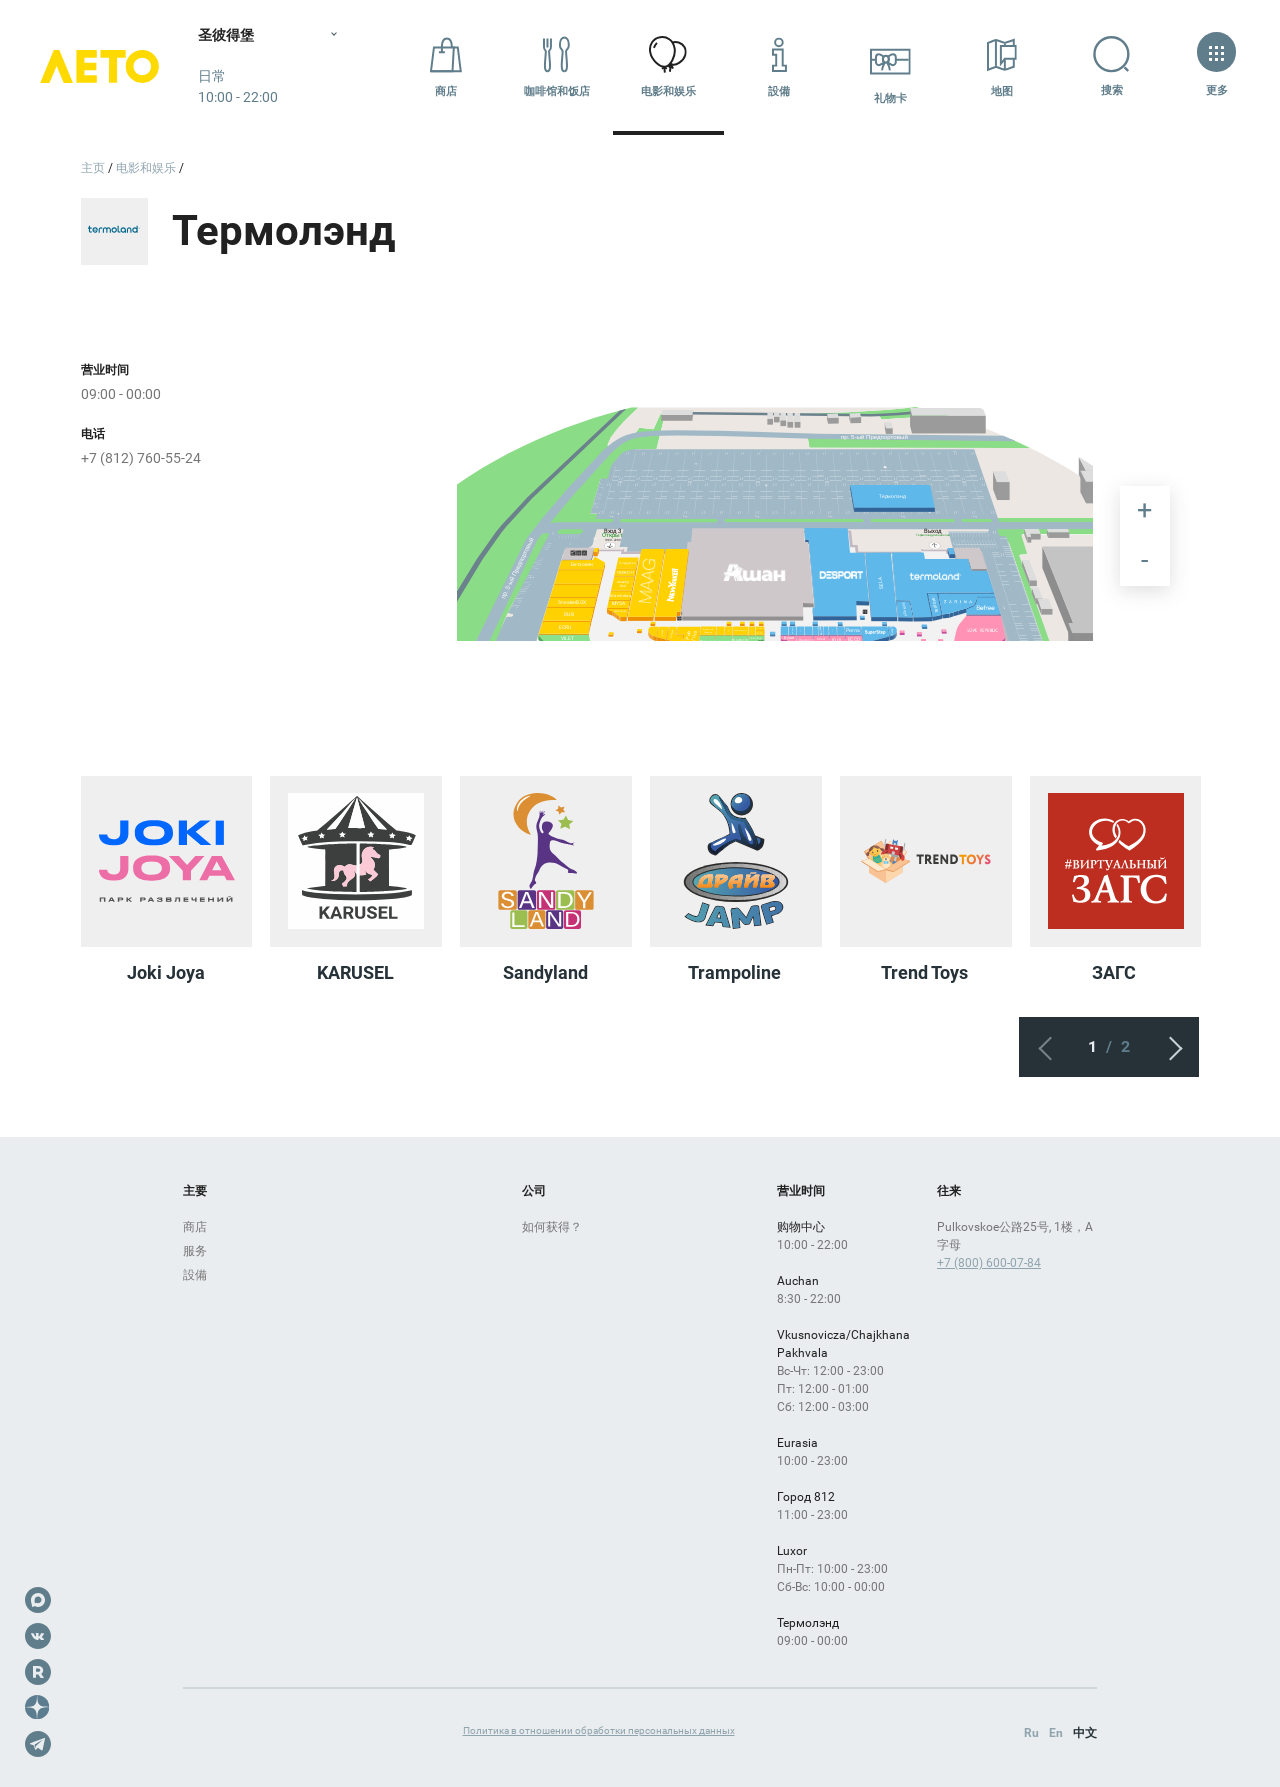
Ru (1031, 1733)
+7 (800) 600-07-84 (989, 1263)
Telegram (38, 1744)
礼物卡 (890, 66)
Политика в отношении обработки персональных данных (599, 1730)
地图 (1002, 66)
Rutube (38, 1672)
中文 (1085, 1733)
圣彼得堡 (228, 35)
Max (38, 1600)
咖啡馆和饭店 (557, 66)
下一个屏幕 (1169, 1047)
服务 (195, 1251)
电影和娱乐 (668, 66)
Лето (100, 67)
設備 (779, 66)
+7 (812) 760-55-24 (141, 458)
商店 (446, 66)
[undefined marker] (1093, 407)
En (1056, 1733)
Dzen (38, 1708)
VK (38, 1636)
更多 (1216, 66)
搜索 (1113, 66)
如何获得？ (552, 1227)
